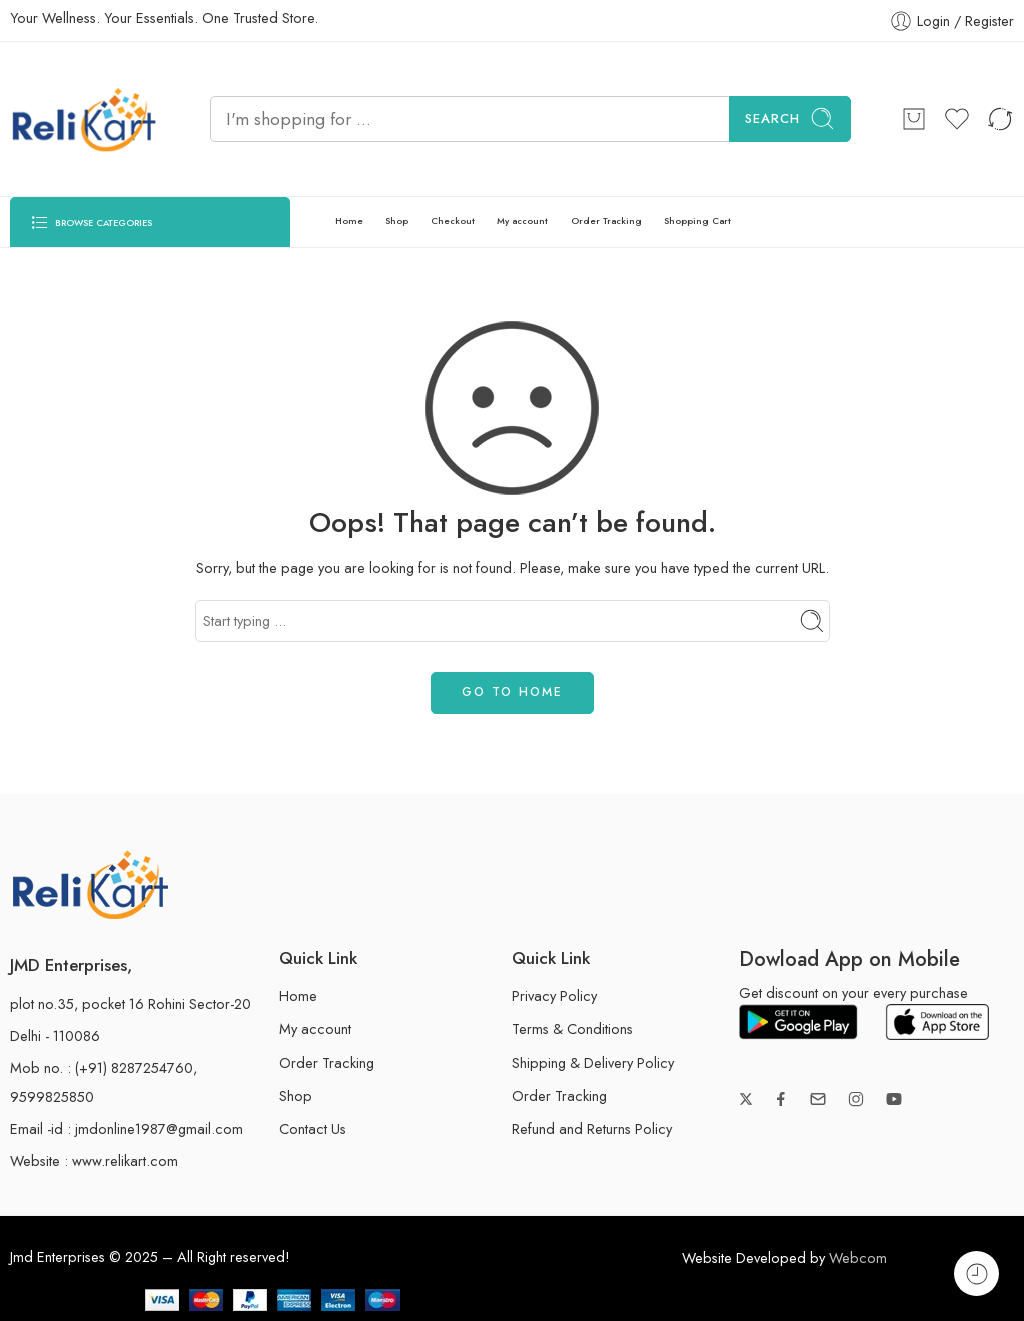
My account (522, 220)
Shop (396, 220)
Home (349, 220)
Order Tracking (606, 220)
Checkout (453, 220)
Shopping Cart (697, 220)
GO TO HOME (512, 692)
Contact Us (312, 1128)
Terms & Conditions (572, 1028)
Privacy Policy (554, 995)
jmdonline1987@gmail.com (159, 1128)
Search (790, 118)
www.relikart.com (125, 1160)
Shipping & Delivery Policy (593, 1062)
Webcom (858, 1257)
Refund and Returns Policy (592, 1128)
